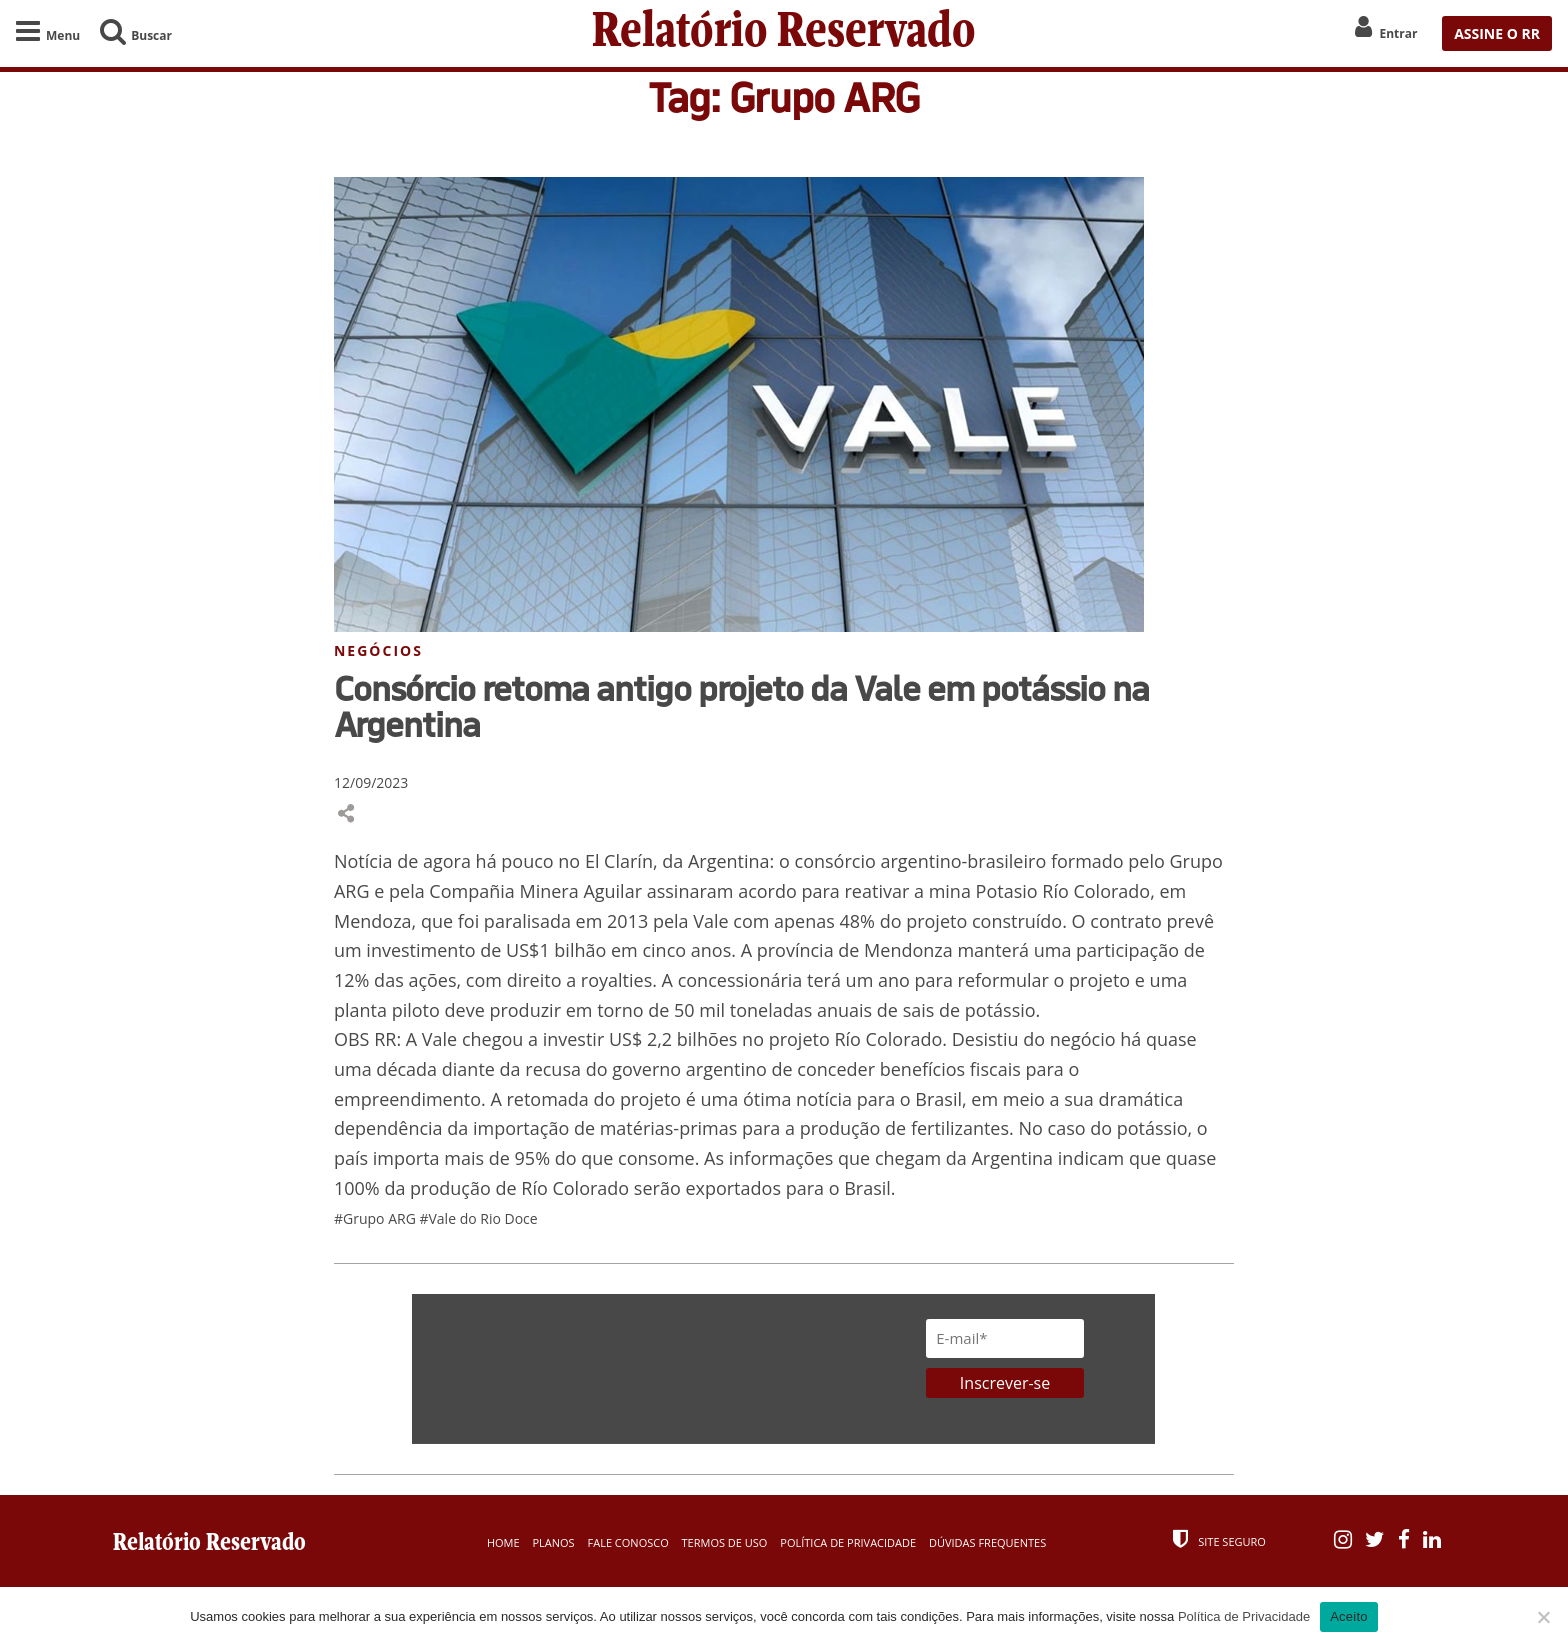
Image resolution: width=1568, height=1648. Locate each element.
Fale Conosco (628, 1542)
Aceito (1349, 1616)
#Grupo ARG (376, 1218)
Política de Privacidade (848, 1542)
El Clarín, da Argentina (677, 861)
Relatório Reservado (784, 33)
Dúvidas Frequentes (987, 1542)
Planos (553, 1542)
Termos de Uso (725, 1542)
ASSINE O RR (1497, 33)
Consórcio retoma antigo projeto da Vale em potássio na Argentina (741, 706)
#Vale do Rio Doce (478, 1218)
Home (503, 1542)
